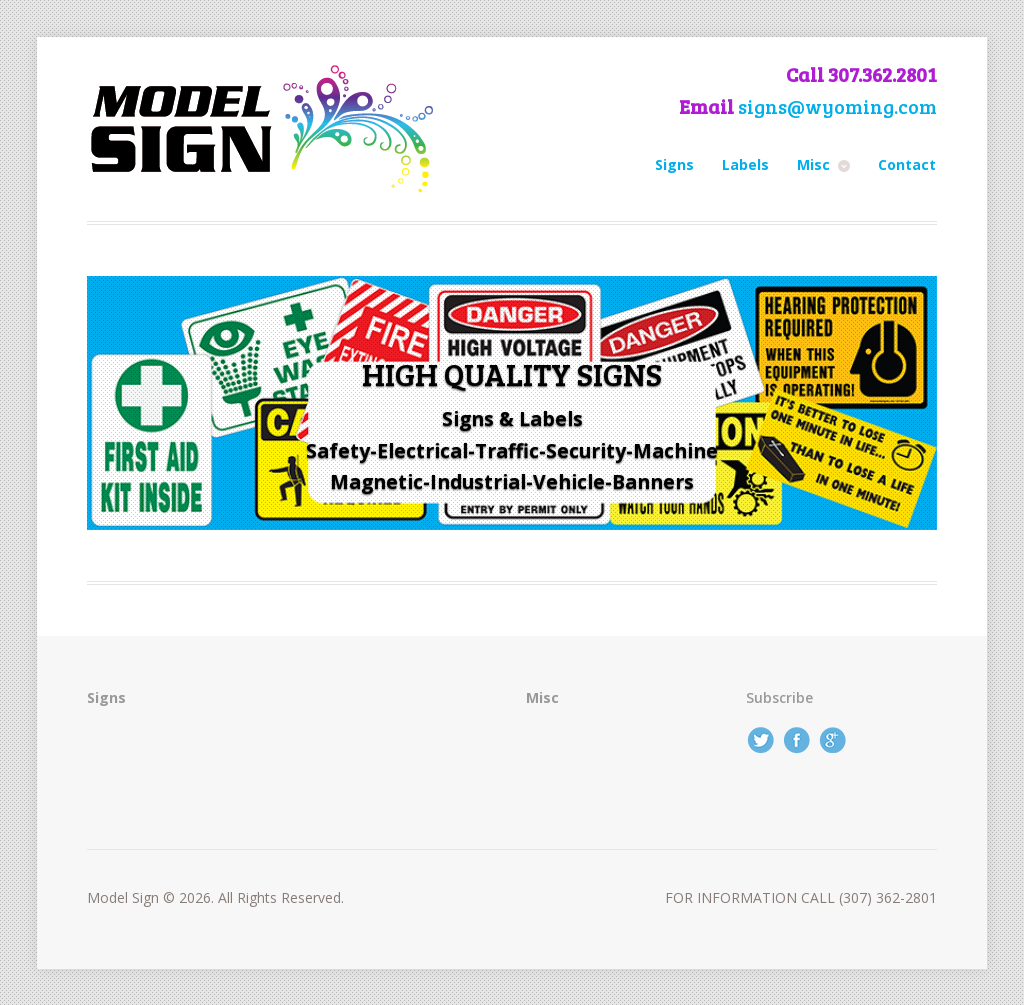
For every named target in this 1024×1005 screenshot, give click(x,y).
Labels (745, 164)
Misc (813, 164)
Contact (907, 164)
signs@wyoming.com (837, 106)
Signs (674, 164)
